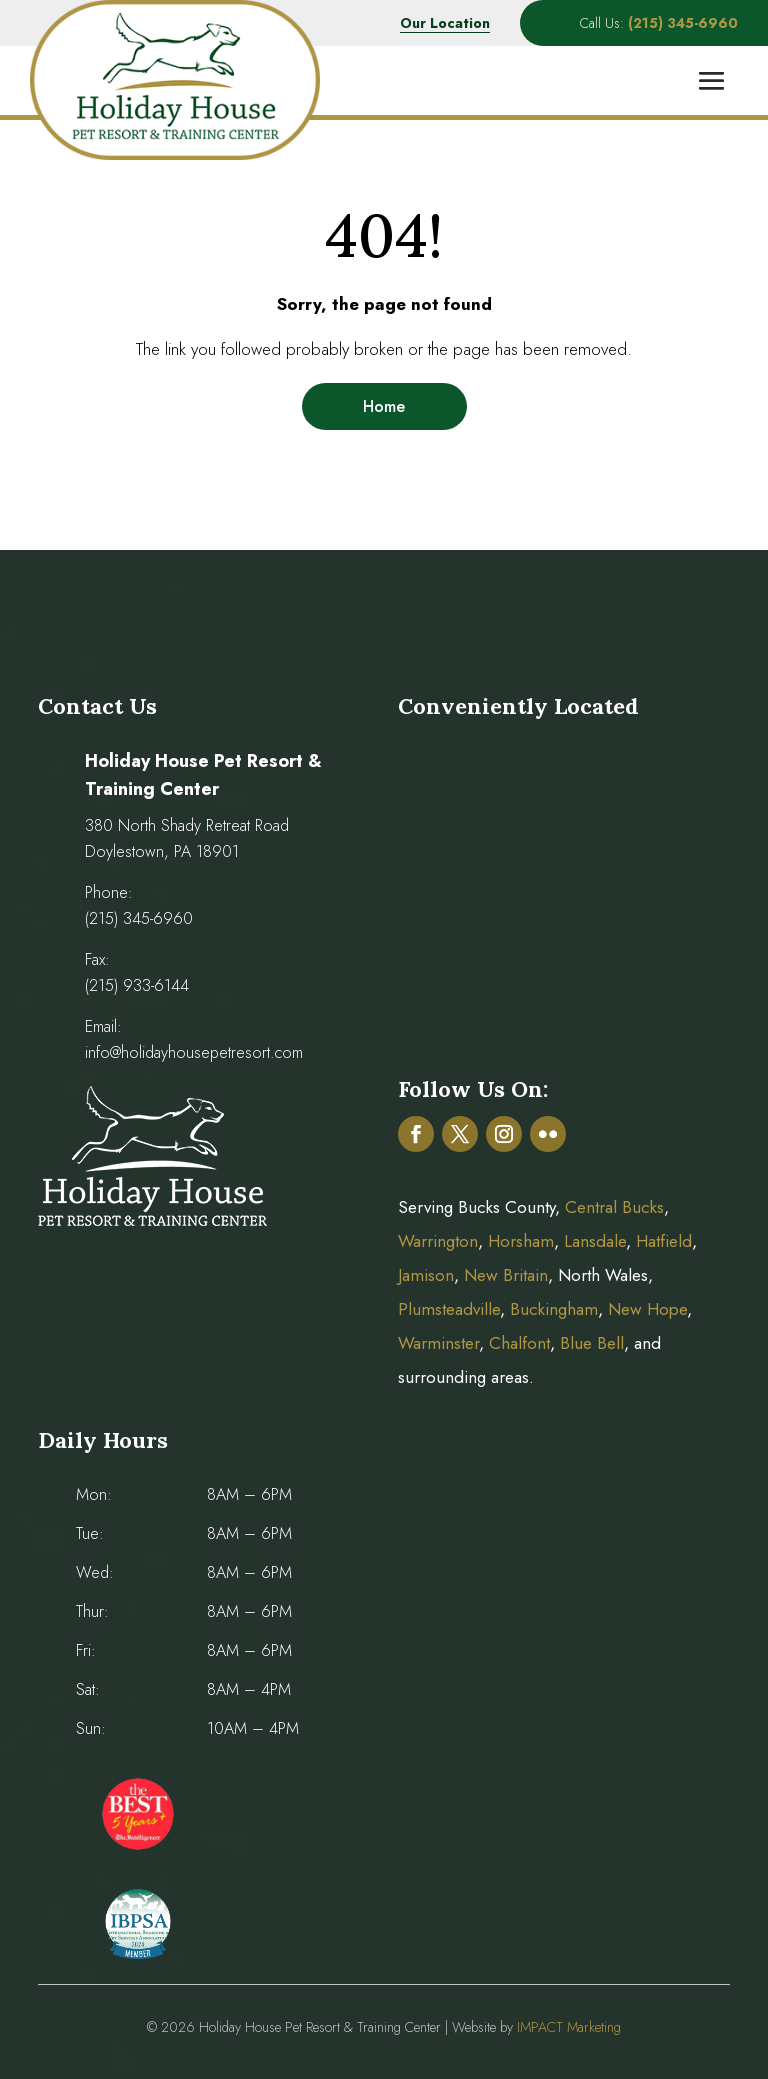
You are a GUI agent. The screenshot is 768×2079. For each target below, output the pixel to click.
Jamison (426, 1275)
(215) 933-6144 (137, 985)
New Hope (645, 1309)
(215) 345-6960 (139, 918)
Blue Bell (592, 1343)
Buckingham (554, 1309)
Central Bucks (614, 1207)
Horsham (521, 1241)
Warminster (438, 1343)
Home (384, 406)
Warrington (438, 1241)
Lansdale (595, 1241)
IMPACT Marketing (569, 2027)
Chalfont (519, 1343)
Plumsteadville (449, 1309)
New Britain (506, 1275)
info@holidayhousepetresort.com (194, 1052)
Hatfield (664, 1241)
